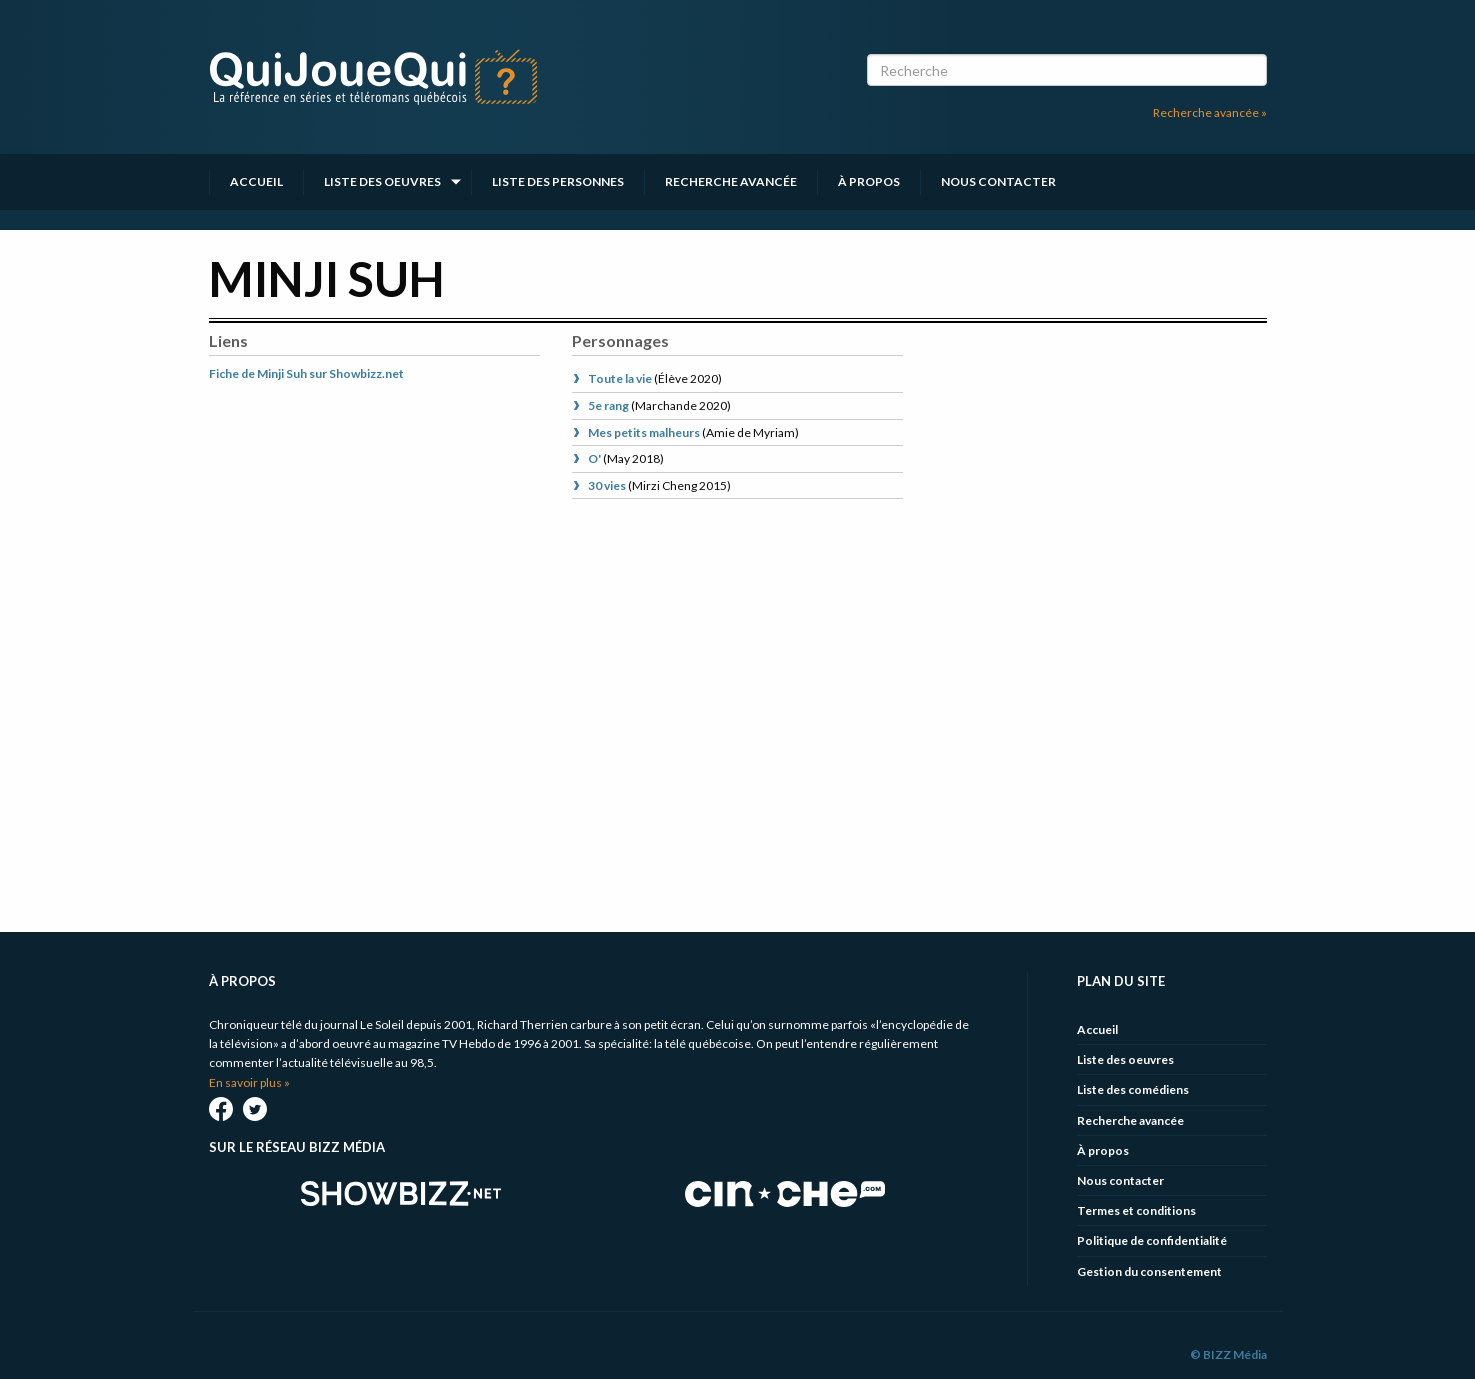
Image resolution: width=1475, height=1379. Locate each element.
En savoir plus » (249, 1082)
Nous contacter (998, 181)
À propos (869, 181)
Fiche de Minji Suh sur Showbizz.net (306, 373)
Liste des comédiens (1133, 1089)
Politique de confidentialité (1152, 1240)
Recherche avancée (731, 181)
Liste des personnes (558, 181)
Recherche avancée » (1210, 112)
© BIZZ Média (1228, 1354)
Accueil (256, 181)
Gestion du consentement (1149, 1271)
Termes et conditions (1136, 1210)
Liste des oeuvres (382, 181)
